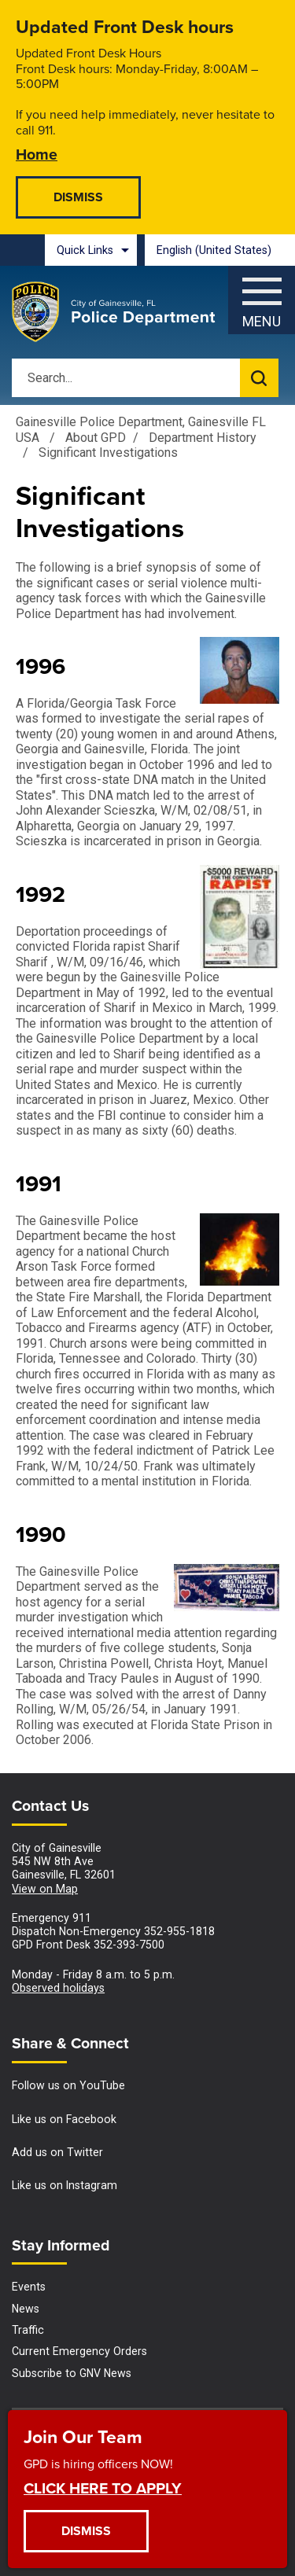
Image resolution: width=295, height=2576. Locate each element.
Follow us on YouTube (68, 2085)
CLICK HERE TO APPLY (103, 2487)
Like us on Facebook (64, 2119)
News (25, 2308)
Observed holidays (58, 1988)
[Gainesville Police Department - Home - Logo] (114, 312)
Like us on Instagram (64, 2185)
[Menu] (261, 296)
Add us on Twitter (57, 2152)
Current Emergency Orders (79, 2351)
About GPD (95, 437)
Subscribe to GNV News (71, 2373)
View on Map (45, 1888)
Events (29, 2286)
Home (36, 153)
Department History (202, 437)
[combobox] (220, 250)
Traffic (28, 2330)
